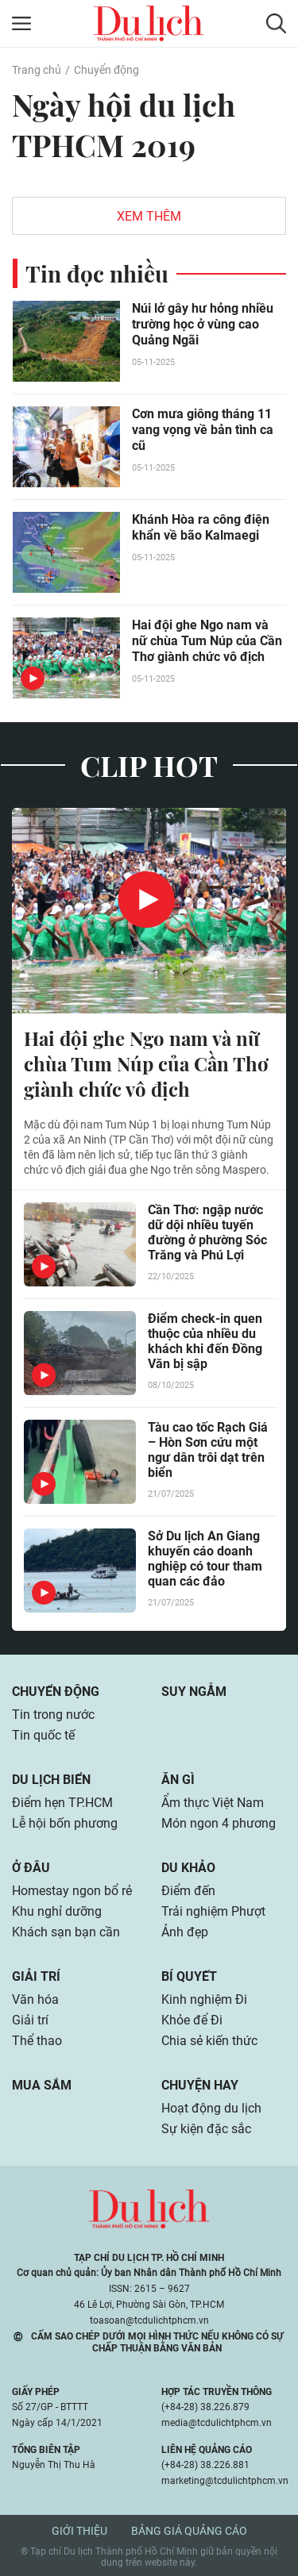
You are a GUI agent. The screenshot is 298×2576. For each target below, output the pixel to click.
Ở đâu (31, 1867)
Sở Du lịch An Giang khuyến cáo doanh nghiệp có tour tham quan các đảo (205, 1558)
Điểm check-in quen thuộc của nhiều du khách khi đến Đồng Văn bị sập (205, 1341)
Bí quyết (189, 1976)
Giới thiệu (79, 2530)
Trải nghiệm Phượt (213, 1911)
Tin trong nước (53, 1714)
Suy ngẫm (193, 1691)
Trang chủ (36, 69)
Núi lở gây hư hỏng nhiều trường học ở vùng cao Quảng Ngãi (202, 324)
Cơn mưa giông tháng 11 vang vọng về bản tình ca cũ (202, 429)
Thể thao (37, 2040)
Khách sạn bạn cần (66, 1932)
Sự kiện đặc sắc (206, 2128)
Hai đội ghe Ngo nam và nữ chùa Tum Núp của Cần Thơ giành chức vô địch (207, 640)
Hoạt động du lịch (211, 2108)
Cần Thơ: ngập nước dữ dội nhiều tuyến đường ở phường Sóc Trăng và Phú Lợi (207, 1232)
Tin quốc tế (43, 1735)
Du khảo (188, 1867)
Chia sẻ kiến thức (209, 2040)
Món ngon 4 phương (218, 1823)
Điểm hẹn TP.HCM (62, 1802)
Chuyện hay (199, 2085)
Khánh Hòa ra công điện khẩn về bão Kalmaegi (200, 527)
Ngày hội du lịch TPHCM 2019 (123, 124)
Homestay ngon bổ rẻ (72, 1890)
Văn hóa (35, 1999)
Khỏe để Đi (192, 2020)
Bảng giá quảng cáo (189, 2530)
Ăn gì (178, 1779)
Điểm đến (188, 1890)
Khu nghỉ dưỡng (57, 1911)
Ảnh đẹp (184, 1932)
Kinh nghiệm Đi (204, 1999)
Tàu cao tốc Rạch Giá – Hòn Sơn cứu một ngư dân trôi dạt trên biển (208, 1450)
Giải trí (36, 1976)
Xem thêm (149, 216)
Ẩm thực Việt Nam (212, 1802)
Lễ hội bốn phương (65, 1823)
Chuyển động (106, 69)
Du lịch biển (51, 1779)
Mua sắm (42, 2085)
